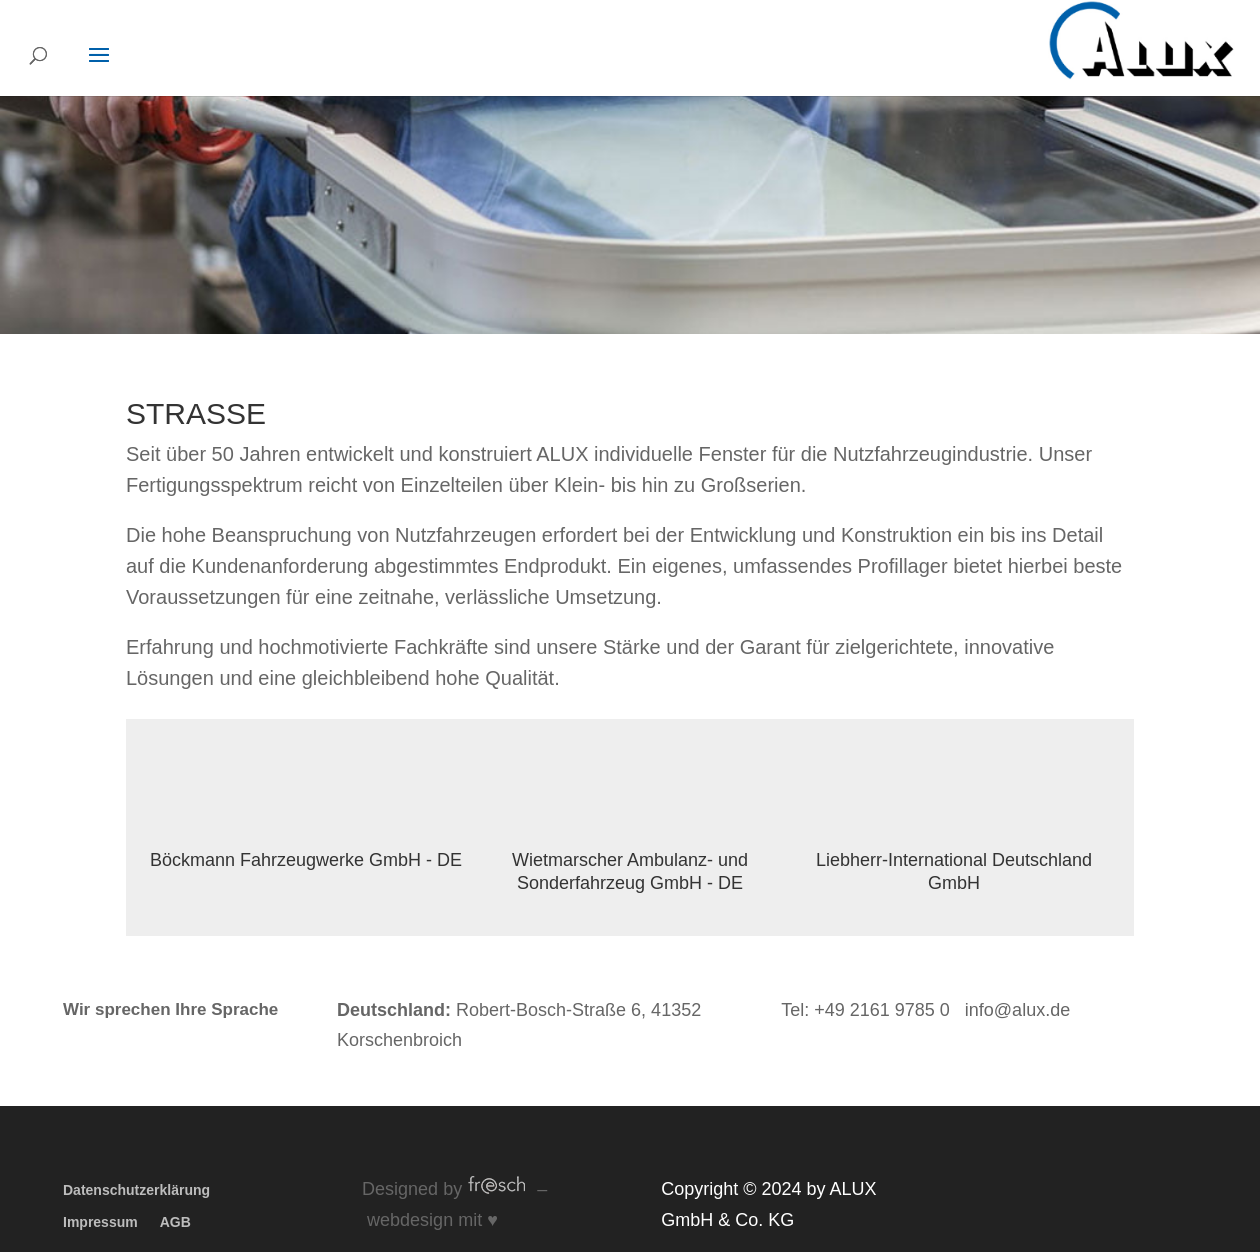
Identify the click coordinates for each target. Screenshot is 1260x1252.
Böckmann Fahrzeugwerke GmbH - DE (306, 860)
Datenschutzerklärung (136, 1190)
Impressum (100, 1222)
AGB (175, 1222)
